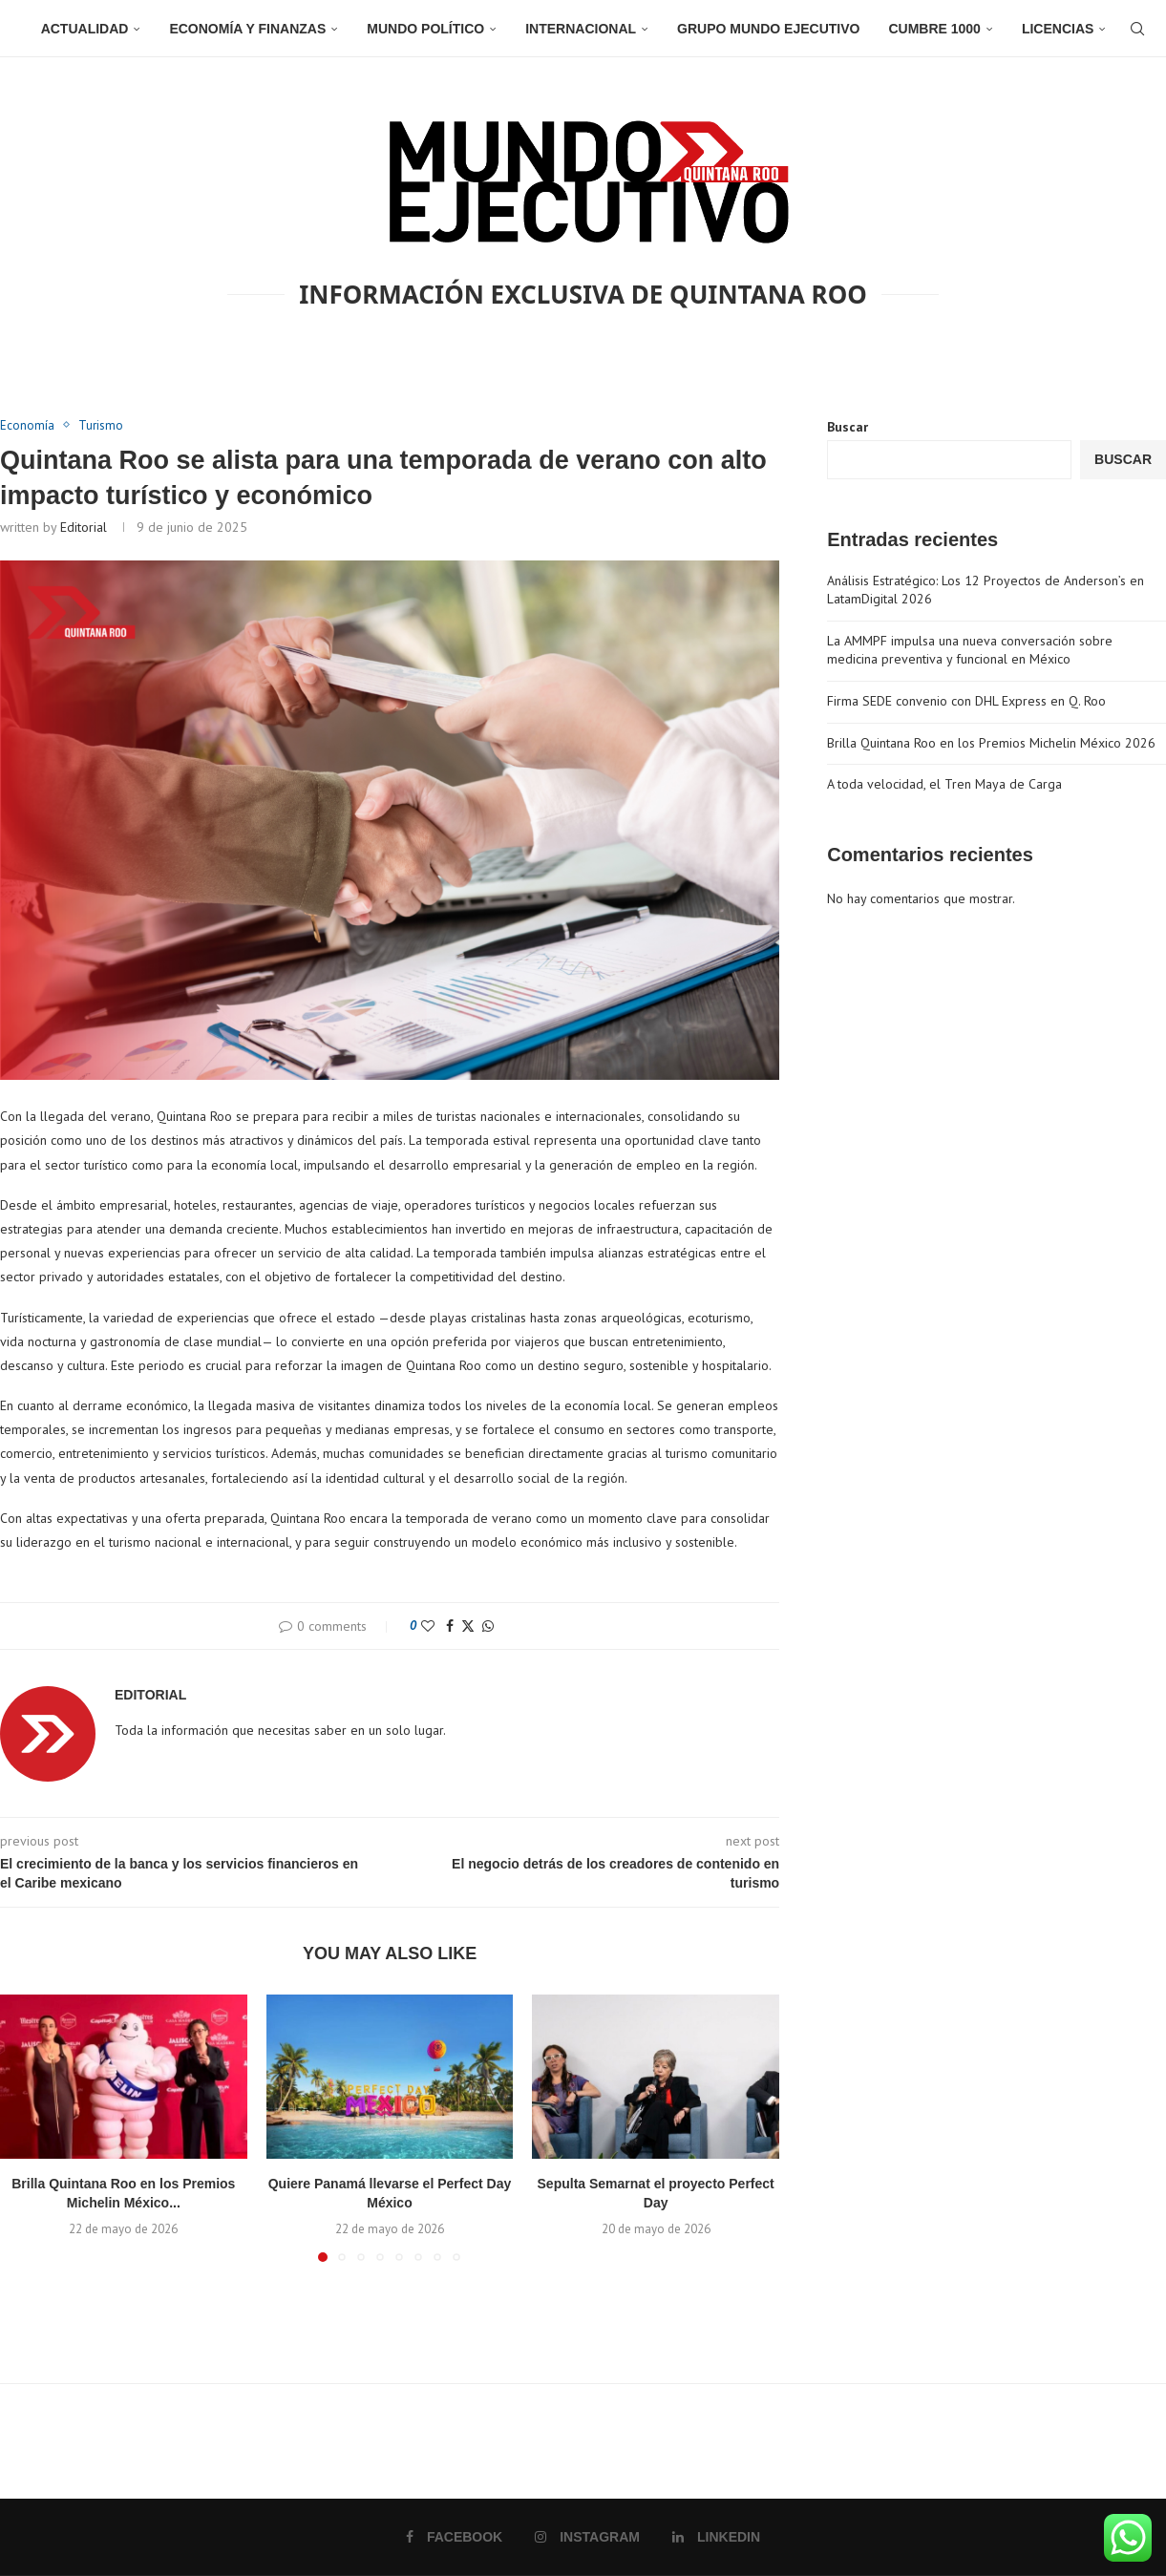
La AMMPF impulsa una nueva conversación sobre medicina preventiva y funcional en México (970, 650)
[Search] (1137, 28)
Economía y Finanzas (247, 28)
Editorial (83, 527)
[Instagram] (587, 2536)
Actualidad (85, 28)
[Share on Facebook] (450, 1626)
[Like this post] (428, 1626)
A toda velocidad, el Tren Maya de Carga (944, 783)
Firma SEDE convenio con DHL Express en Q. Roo (966, 700)
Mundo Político (425, 28)
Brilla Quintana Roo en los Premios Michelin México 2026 (991, 742)
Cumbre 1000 (934, 28)
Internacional (580, 28)
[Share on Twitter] (468, 1626)
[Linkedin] (716, 2536)
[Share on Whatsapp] (488, 1626)
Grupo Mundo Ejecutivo (768, 28)
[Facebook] (454, 2536)
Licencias (1057, 28)
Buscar (847, 426)
